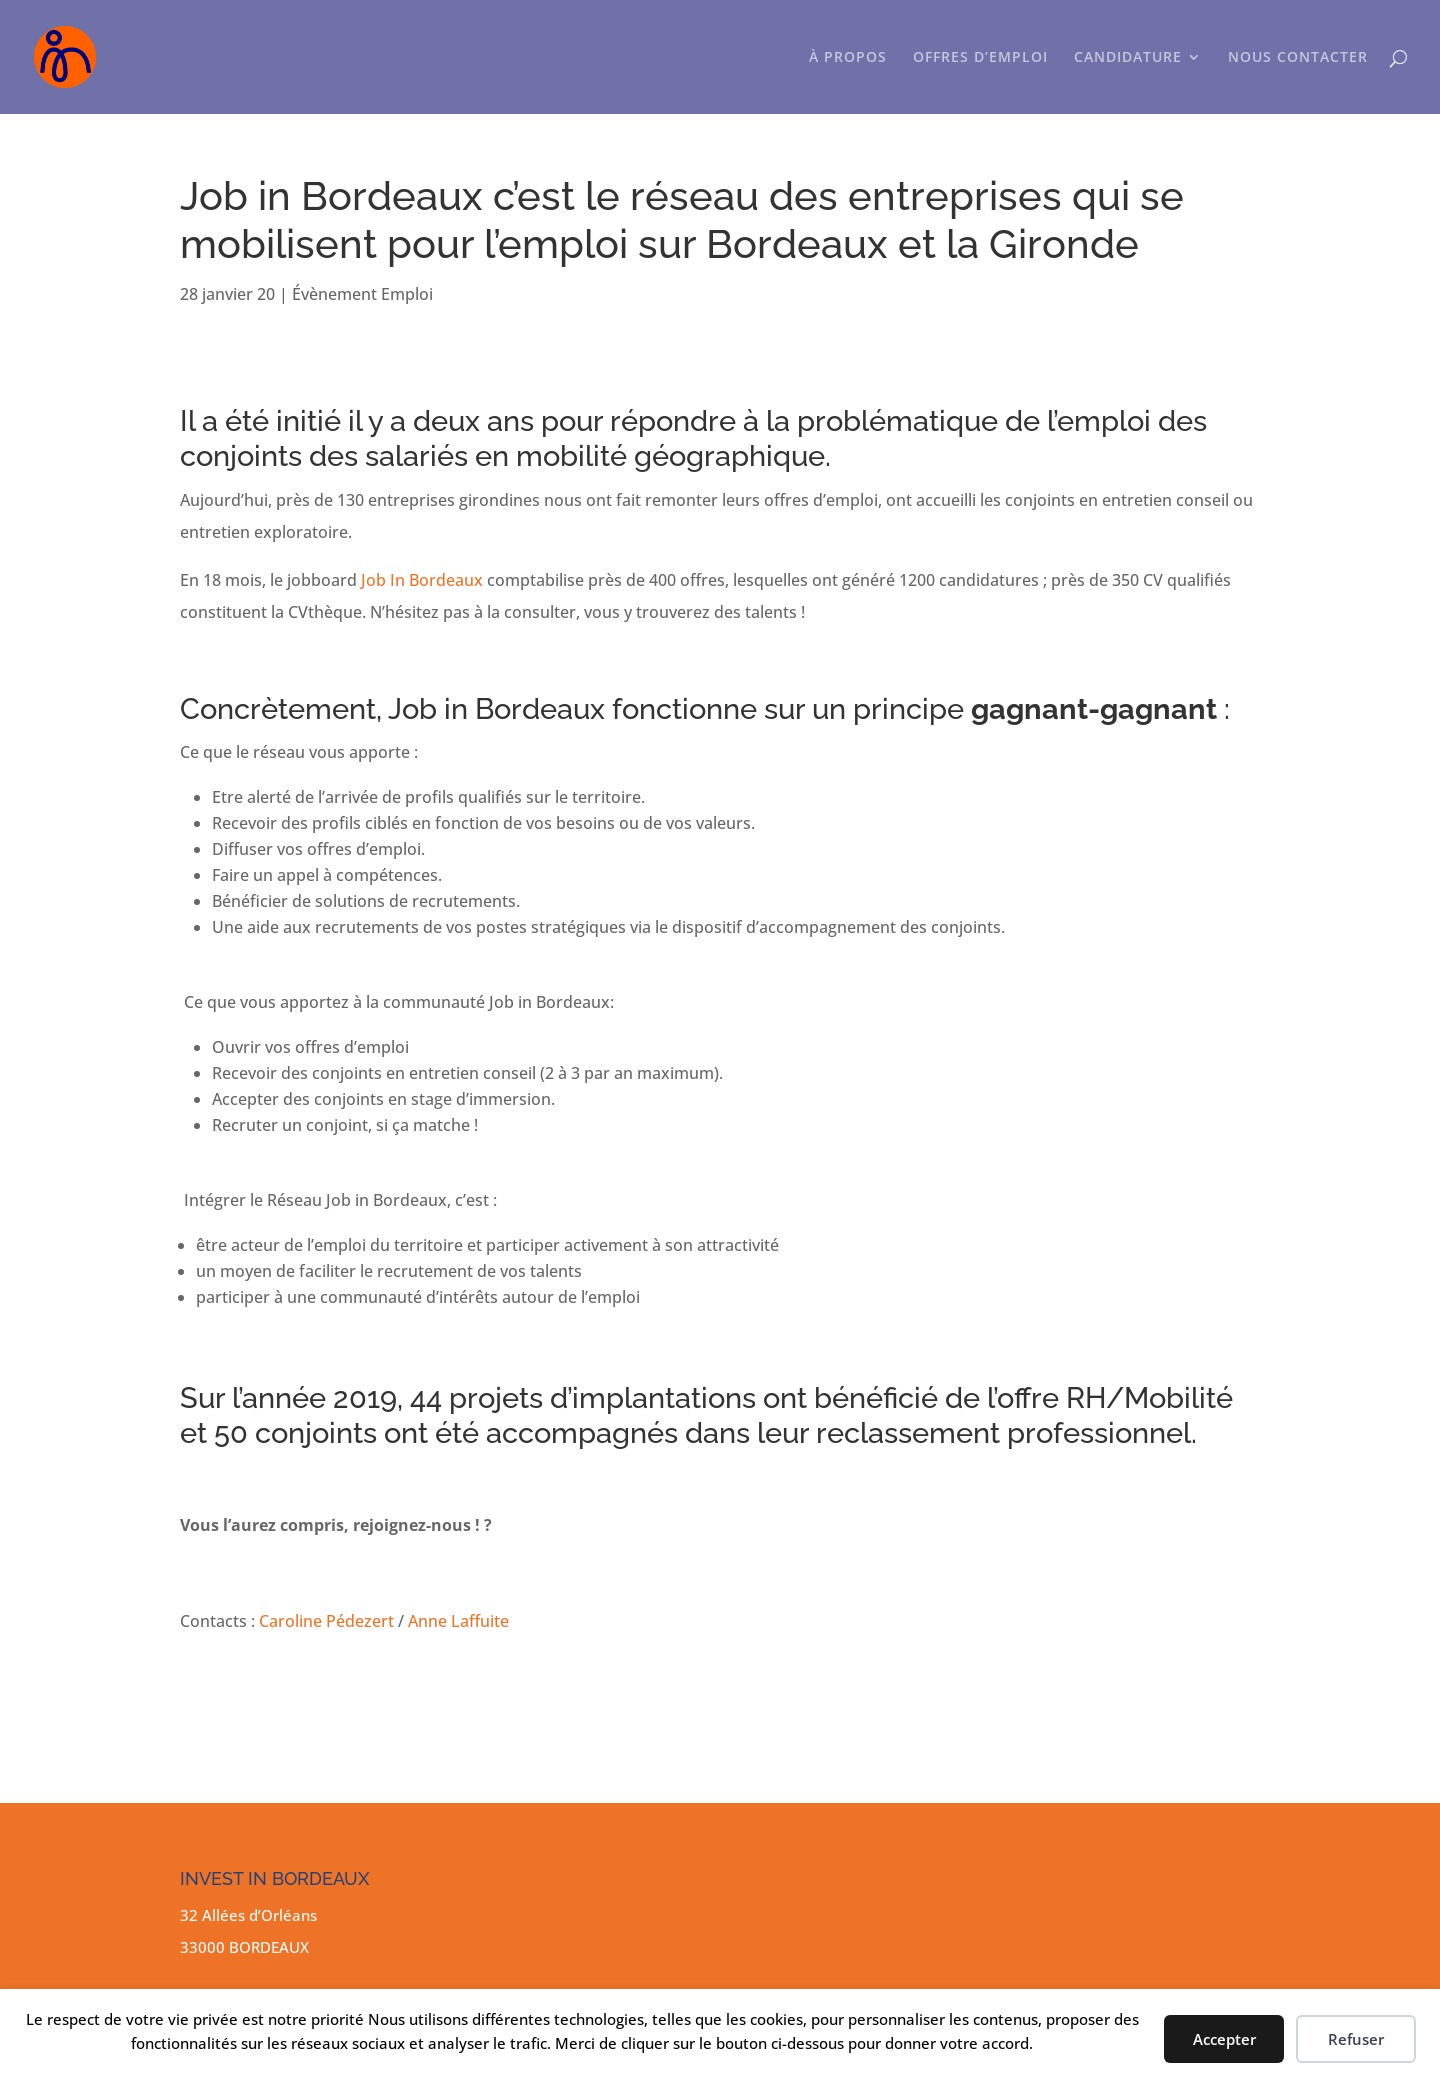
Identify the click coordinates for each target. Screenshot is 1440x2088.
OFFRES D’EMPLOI (980, 58)
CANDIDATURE (1128, 58)
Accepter (1224, 2039)
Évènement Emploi (362, 294)
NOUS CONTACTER (1298, 58)
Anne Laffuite (458, 1621)
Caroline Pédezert (326, 1621)
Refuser (1356, 2039)
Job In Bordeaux (422, 580)
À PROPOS (848, 58)
